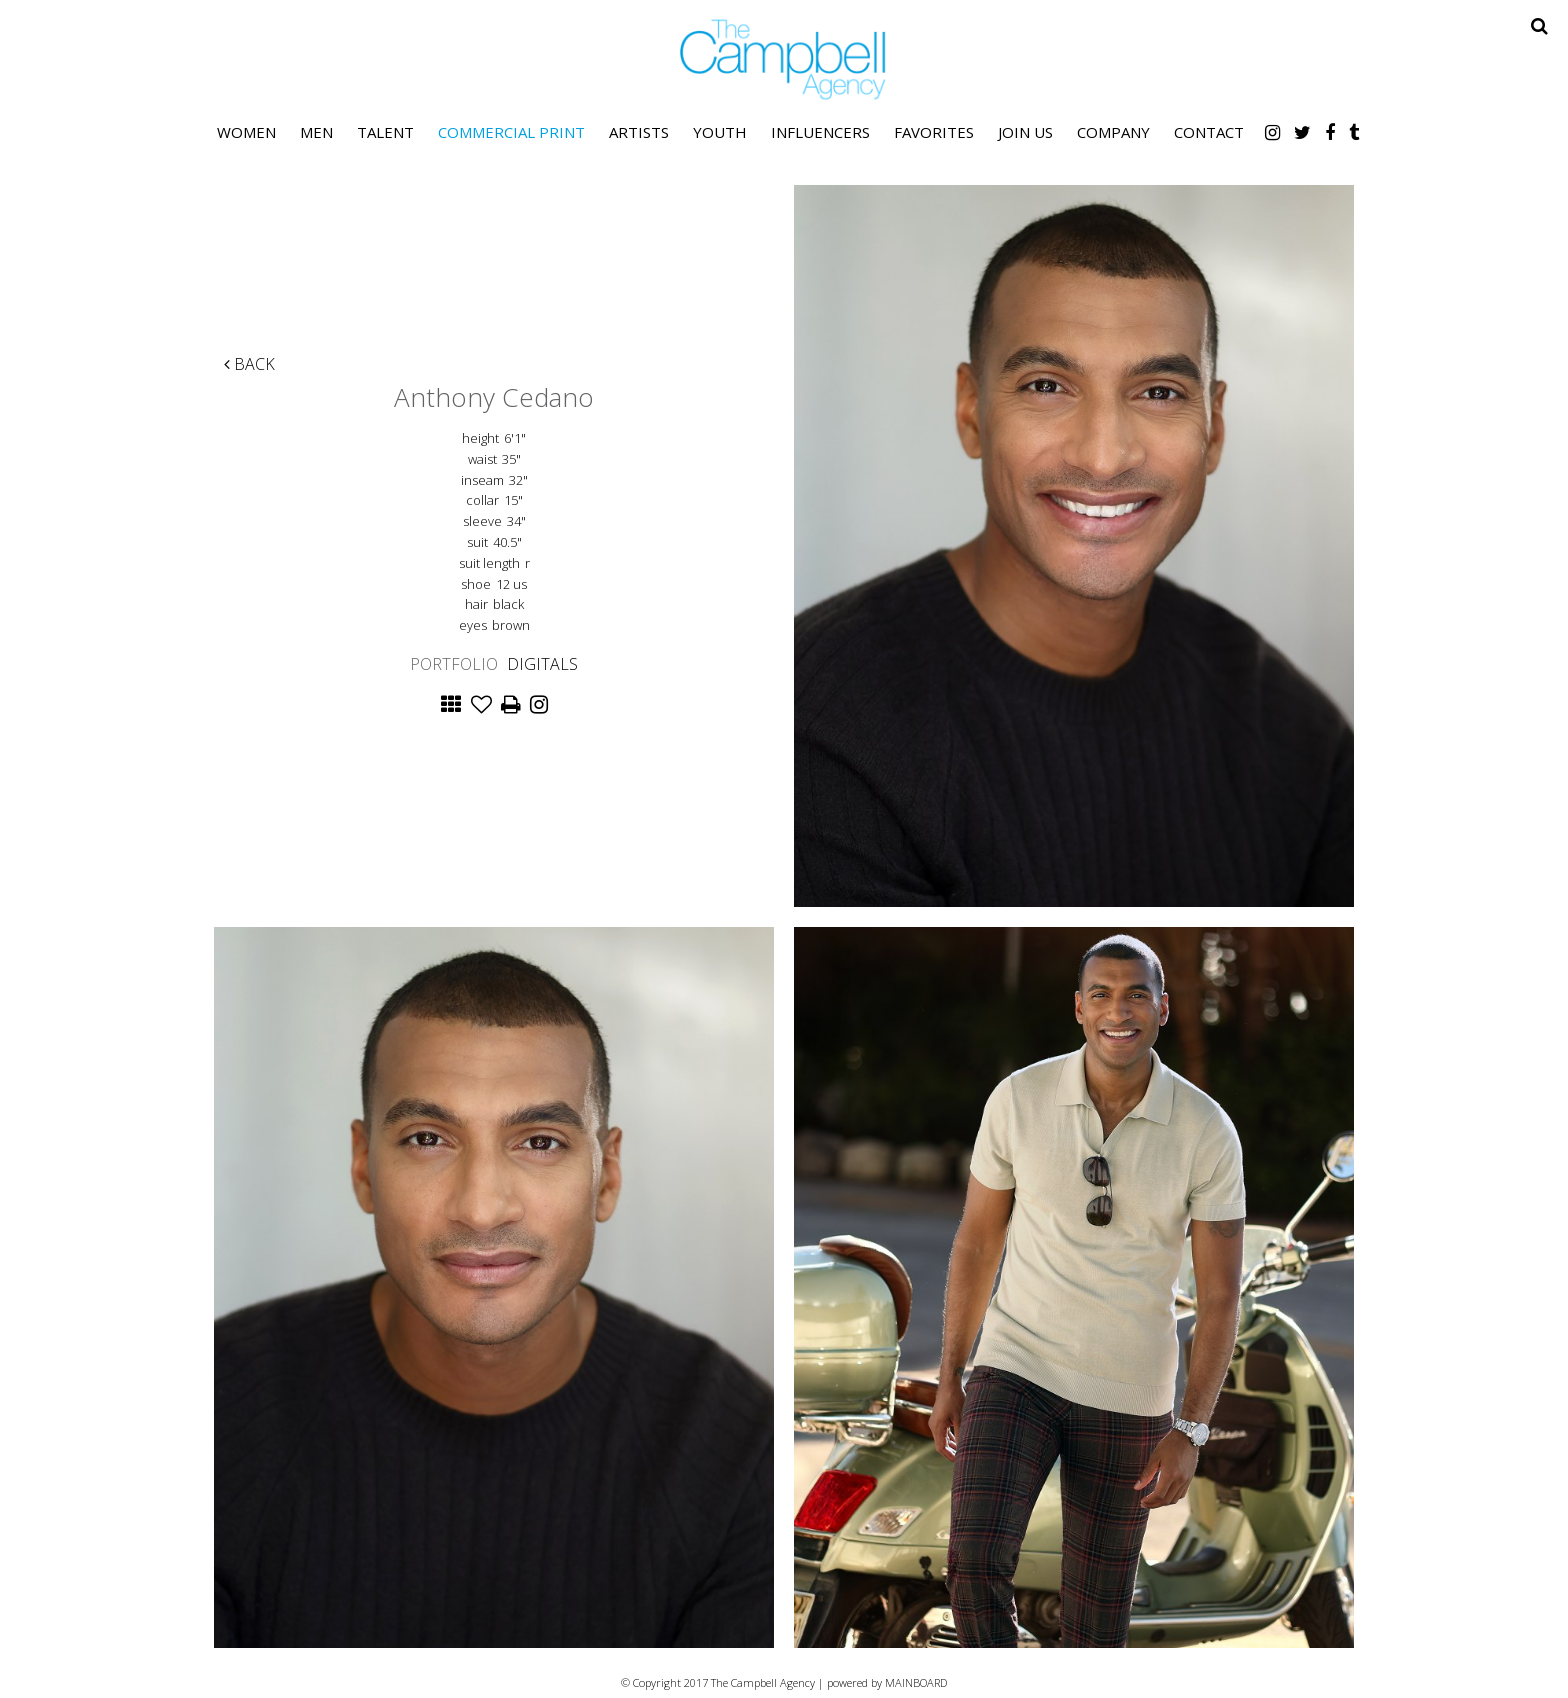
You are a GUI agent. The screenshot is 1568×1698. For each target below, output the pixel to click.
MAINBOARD (916, 1682)
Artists (639, 132)
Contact (1209, 132)
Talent (385, 132)
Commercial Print (511, 132)
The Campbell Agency (784, 59)
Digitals (542, 664)
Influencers (820, 132)
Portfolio (454, 664)
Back (249, 364)
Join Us (1025, 132)
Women (246, 132)
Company (1113, 132)
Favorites (934, 132)
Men (316, 132)
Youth (720, 132)
